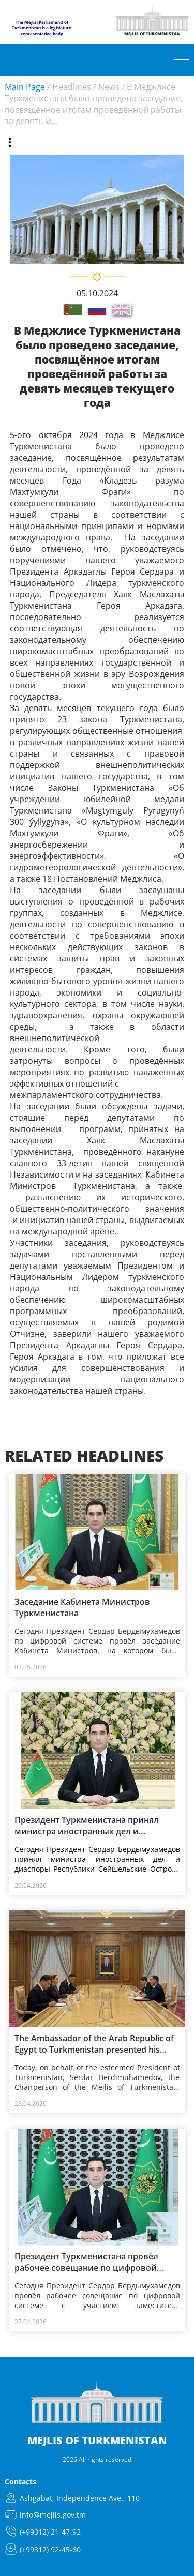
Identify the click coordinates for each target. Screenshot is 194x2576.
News (109, 87)
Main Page (25, 87)
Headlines (71, 87)
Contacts (20, 2482)
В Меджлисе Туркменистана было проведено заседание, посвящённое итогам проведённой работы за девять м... (94, 104)
